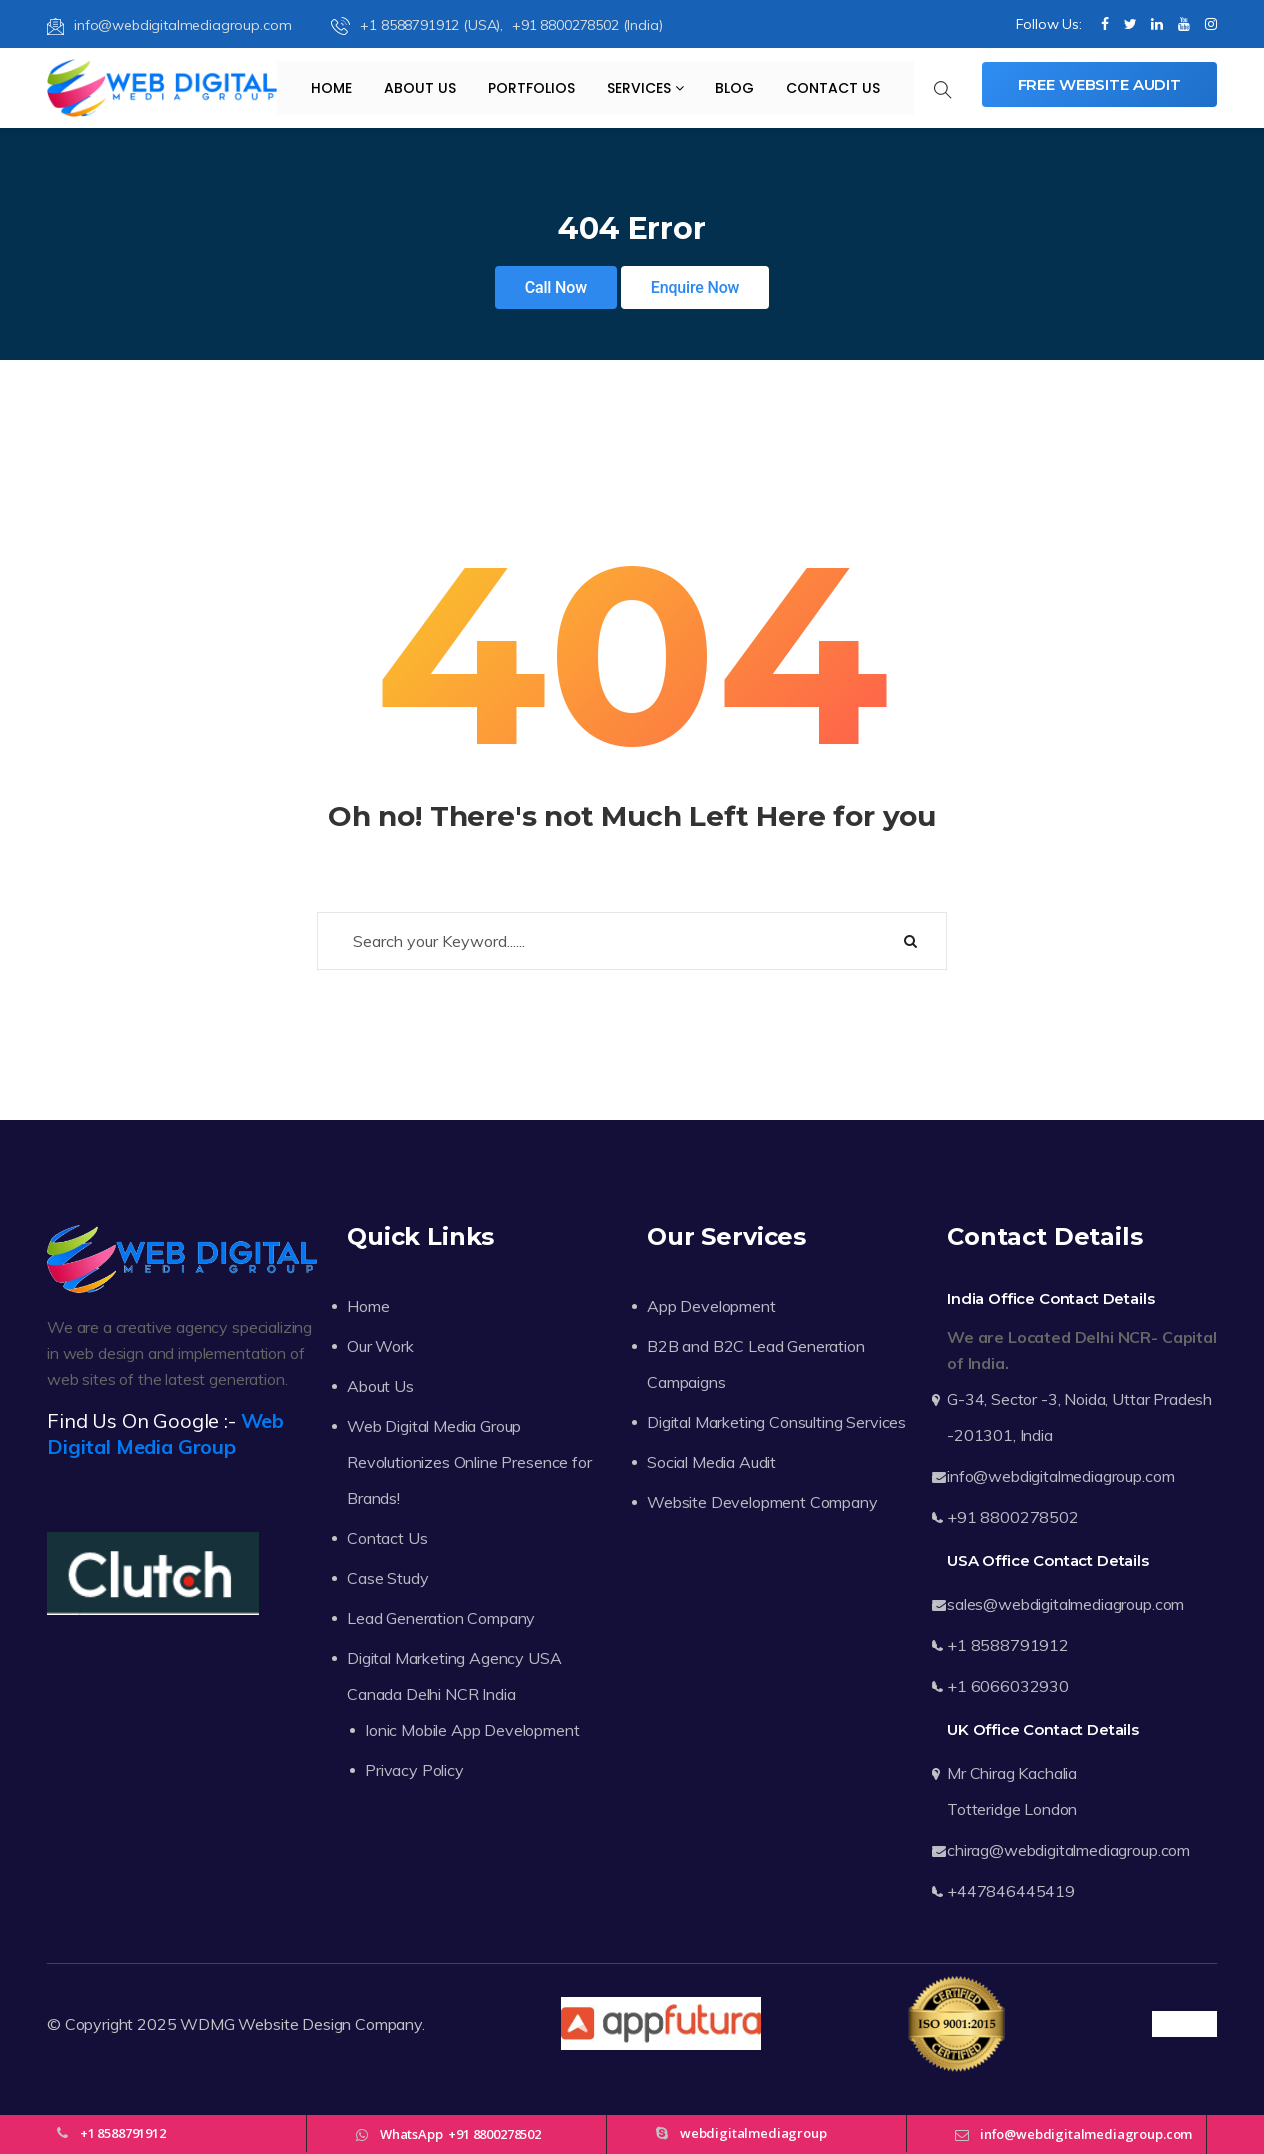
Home (331, 88)
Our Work (380, 1346)
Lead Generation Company (441, 1618)
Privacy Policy (414, 1770)
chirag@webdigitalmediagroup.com (1068, 1850)
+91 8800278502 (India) (587, 25)
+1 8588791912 (1008, 1645)
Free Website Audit (1099, 84)
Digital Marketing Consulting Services (776, 1422)
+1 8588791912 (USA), (419, 25)
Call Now (556, 287)
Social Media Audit (711, 1462)
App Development (711, 1306)
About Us (420, 88)
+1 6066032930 (1008, 1686)
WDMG (207, 2024)
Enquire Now (695, 287)
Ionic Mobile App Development (472, 1730)
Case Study (387, 1578)
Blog (734, 88)
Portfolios (531, 88)
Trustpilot (1184, 2024)
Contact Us (833, 88)
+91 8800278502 (1013, 1517)
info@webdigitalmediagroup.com (169, 25)
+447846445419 (1011, 1891)
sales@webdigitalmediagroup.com (1065, 1604)
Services (645, 88)
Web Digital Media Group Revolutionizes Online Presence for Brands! (469, 1462)
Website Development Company (762, 1502)
